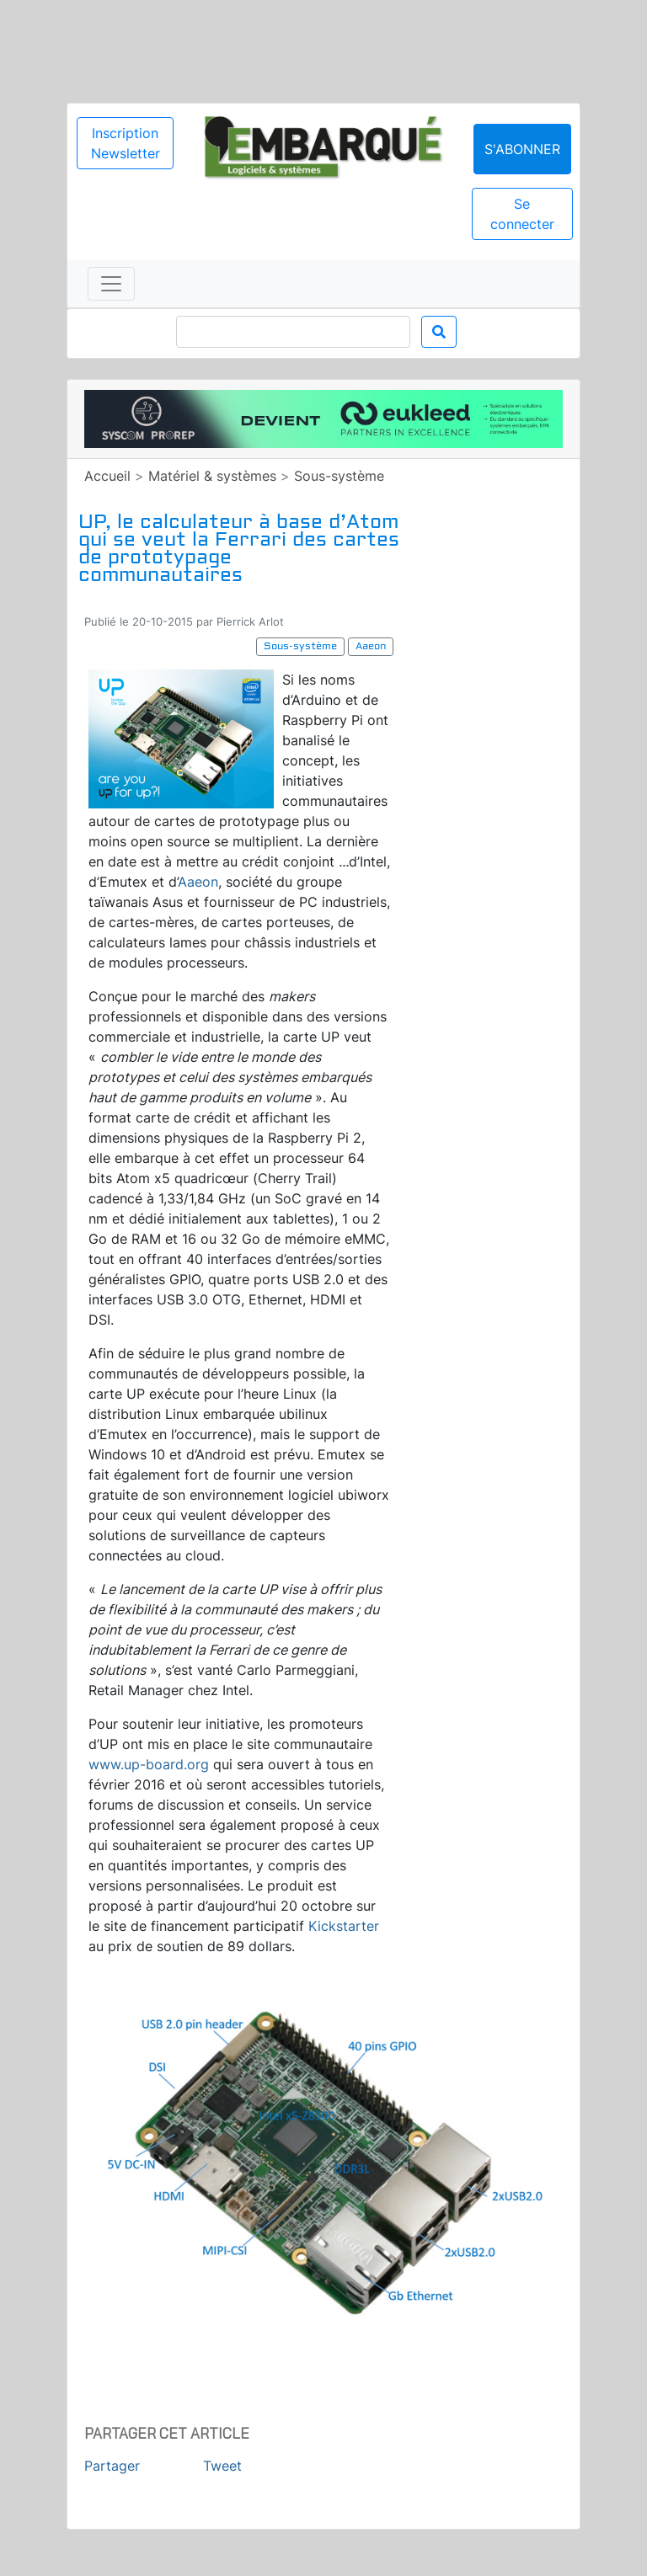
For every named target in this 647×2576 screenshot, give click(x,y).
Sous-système (339, 475)
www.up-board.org (148, 1764)
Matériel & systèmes (212, 475)
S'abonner (522, 149)
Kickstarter (343, 1925)
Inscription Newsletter (125, 143)
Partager (112, 2465)
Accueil (107, 475)
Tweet (222, 2465)
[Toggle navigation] (111, 284)
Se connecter (522, 213)
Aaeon (198, 881)
